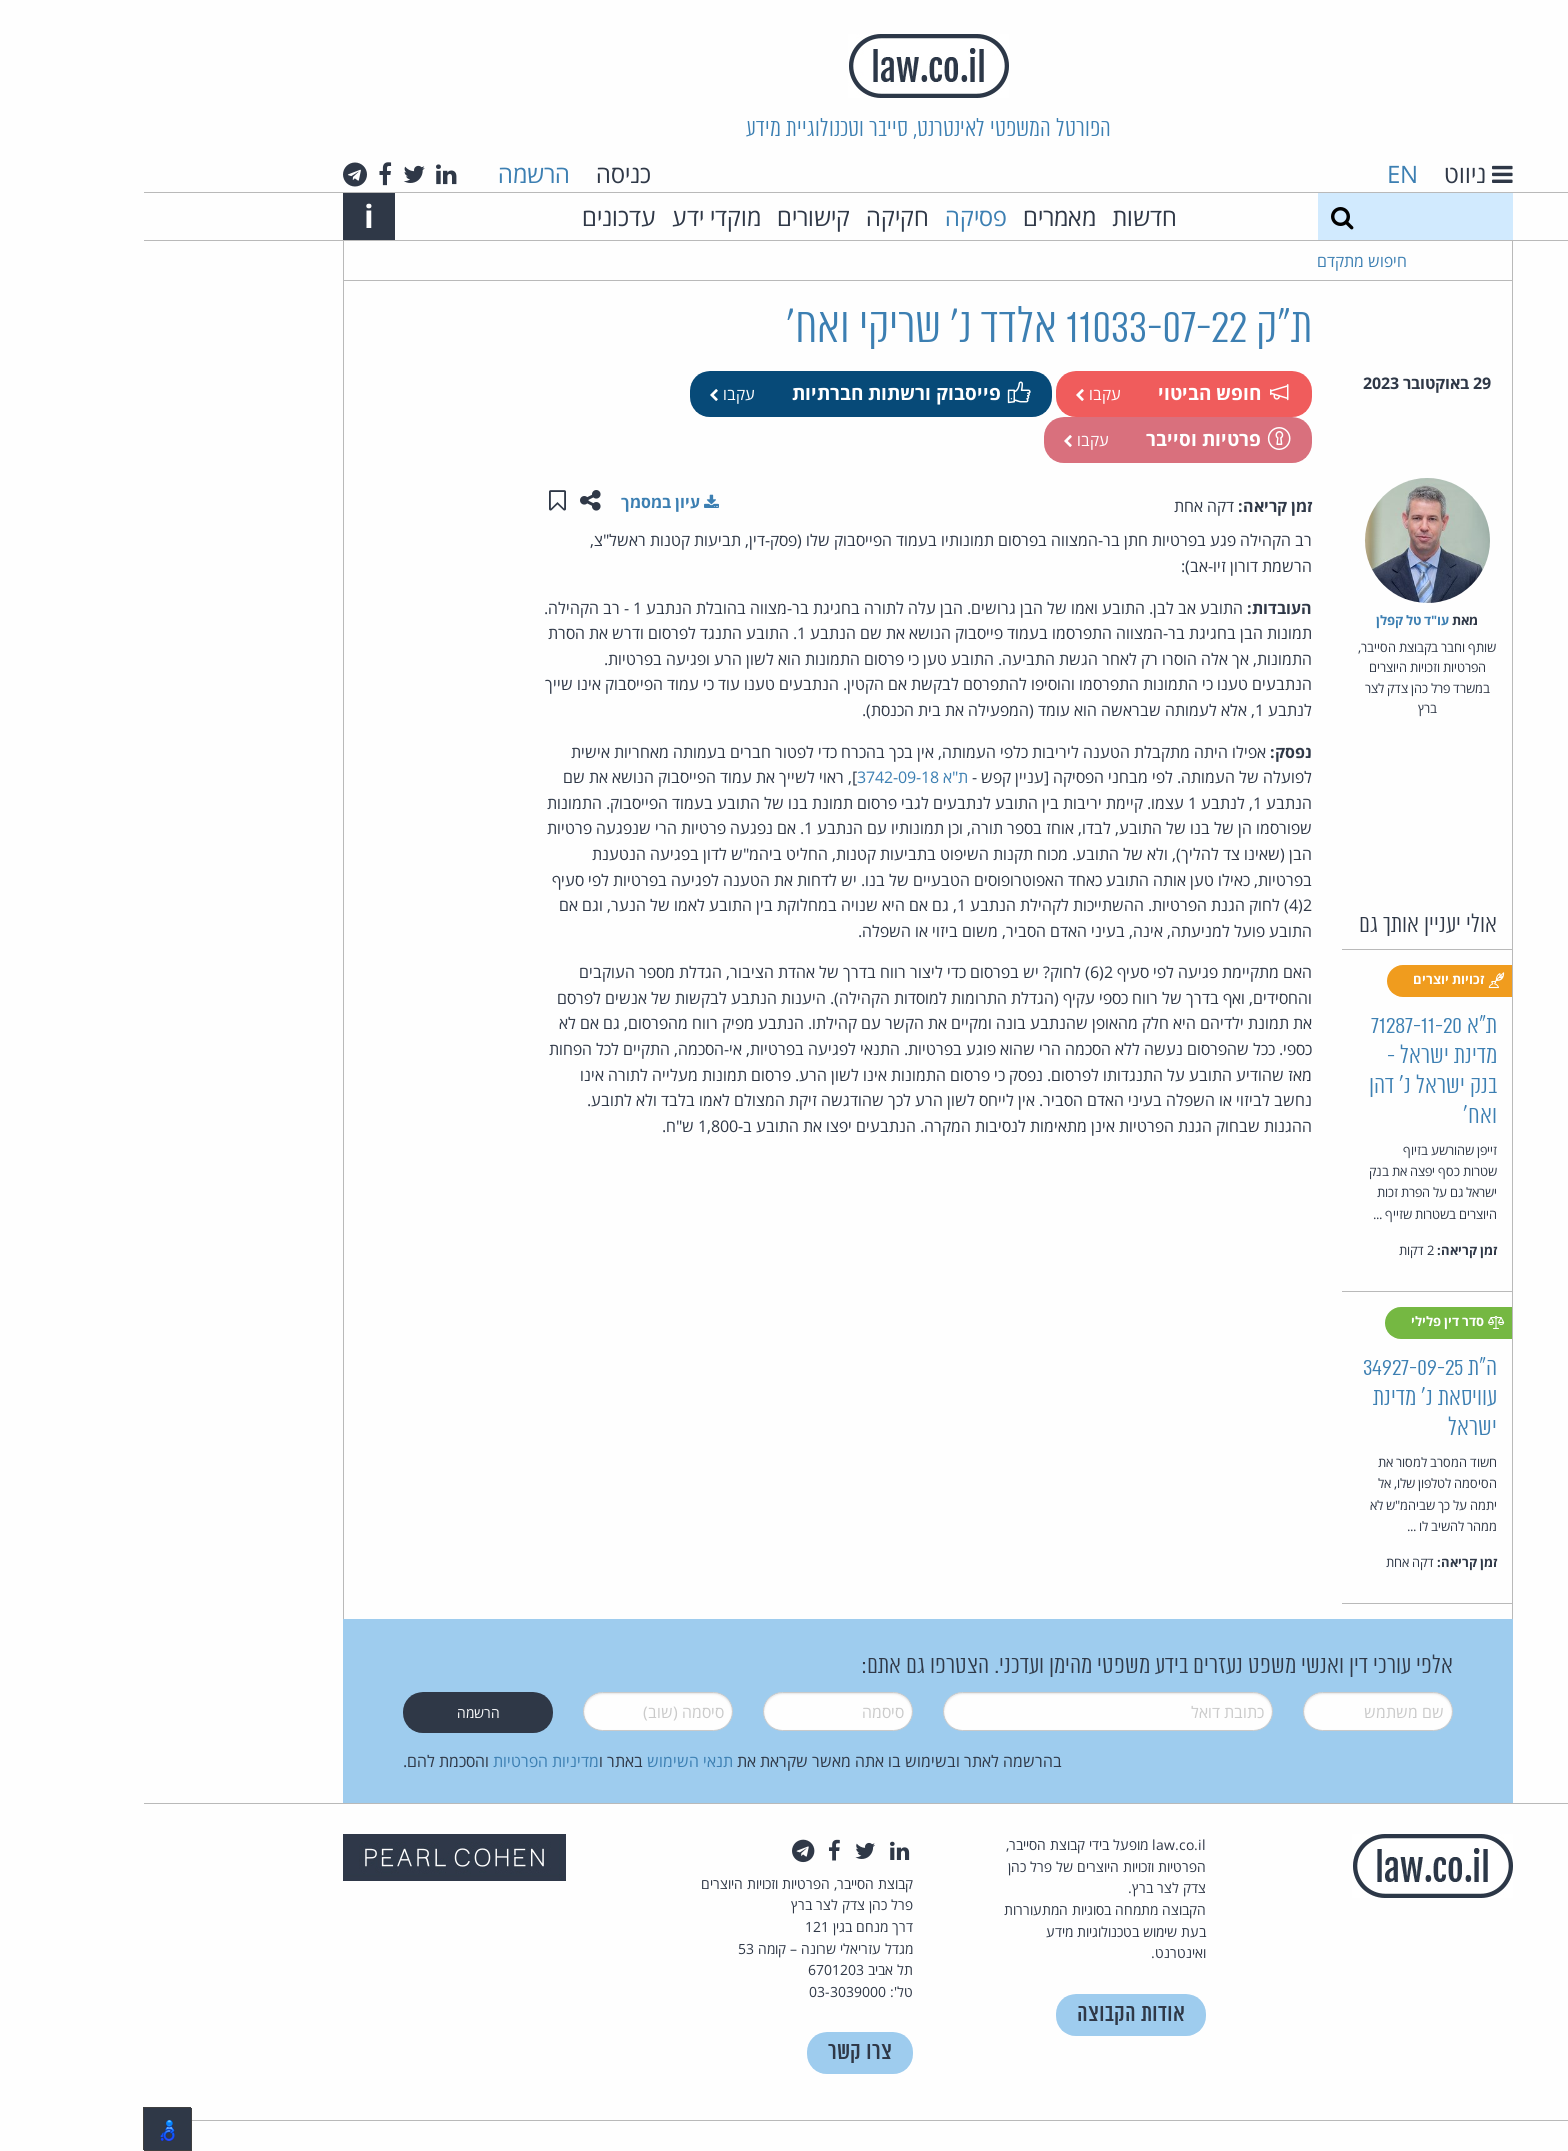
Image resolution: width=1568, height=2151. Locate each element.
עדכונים (475, 216)
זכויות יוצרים (1315, 980)
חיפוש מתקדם (1218, 261)
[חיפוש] (1198, 216)
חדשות (1000, 216)
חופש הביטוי (1079, 392)
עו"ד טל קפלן (1268, 620)
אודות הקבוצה (987, 2014)
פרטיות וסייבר (1073, 438)
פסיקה (832, 216)
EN (1258, 173)
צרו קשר (716, 2052)
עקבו (954, 394)
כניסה (479, 173)
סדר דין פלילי (1314, 1322)
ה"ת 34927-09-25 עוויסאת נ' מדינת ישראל (1286, 1398)
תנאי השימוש (546, 1761)
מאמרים (915, 216)
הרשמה (390, 173)
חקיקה (753, 216)
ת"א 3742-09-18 (768, 777)
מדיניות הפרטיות (402, 1761)
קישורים (669, 216)
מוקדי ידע (572, 216)
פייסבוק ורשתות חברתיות (766, 392)
